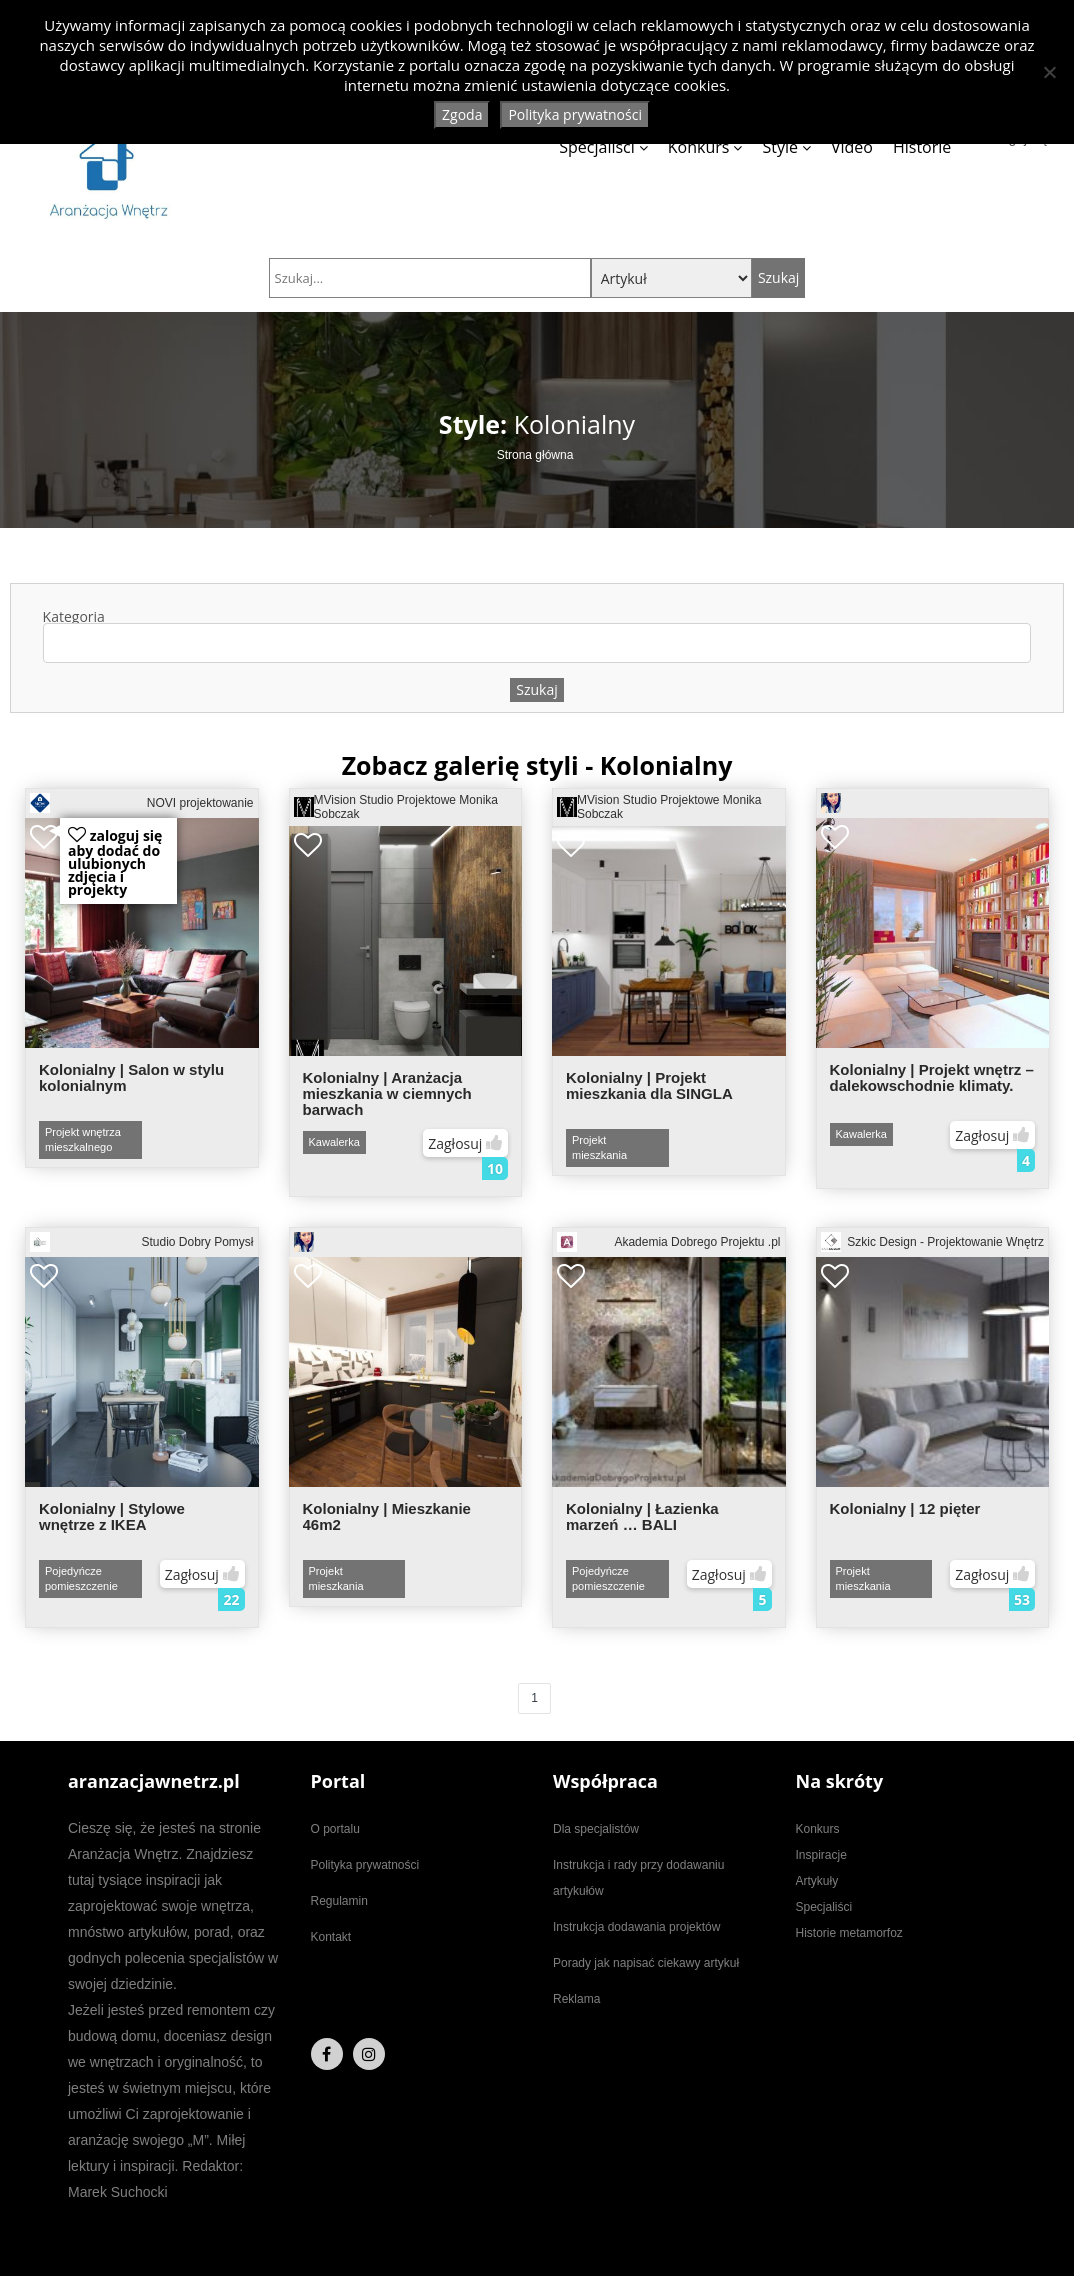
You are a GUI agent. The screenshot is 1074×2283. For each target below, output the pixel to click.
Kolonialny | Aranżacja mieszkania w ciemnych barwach (387, 1093)
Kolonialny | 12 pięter (905, 1508)
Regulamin (339, 1901)
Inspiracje (821, 1855)
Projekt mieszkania (599, 1147)
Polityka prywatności (365, 1865)
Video (852, 147)
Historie (922, 147)
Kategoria (537, 636)
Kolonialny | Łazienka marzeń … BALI (642, 1516)
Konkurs (699, 147)
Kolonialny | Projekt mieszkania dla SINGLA (649, 1085)
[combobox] (537, 643)
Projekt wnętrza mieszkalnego (83, 1139)
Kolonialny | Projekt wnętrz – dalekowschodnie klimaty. (932, 1077)
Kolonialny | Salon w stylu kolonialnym (131, 1077)
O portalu (335, 1829)
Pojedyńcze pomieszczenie (81, 1578)
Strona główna (535, 455)
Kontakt (331, 1937)
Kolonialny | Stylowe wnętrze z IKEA (112, 1516)
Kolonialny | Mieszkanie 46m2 (387, 1516)
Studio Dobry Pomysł (142, 1242)
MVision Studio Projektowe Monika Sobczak (396, 807)
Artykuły (817, 1881)
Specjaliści (597, 147)
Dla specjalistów (596, 1829)
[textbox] (58, 643)
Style (780, 147)
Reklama (576, 1999)
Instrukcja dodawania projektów (636, 1927)
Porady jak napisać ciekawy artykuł (646, 1963)
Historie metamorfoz (849, 1933)
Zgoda (462, 114)
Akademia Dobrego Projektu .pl (669, 1242)
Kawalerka (334, 1142)
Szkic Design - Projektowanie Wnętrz (933, 1242)
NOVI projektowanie (142, 803)
